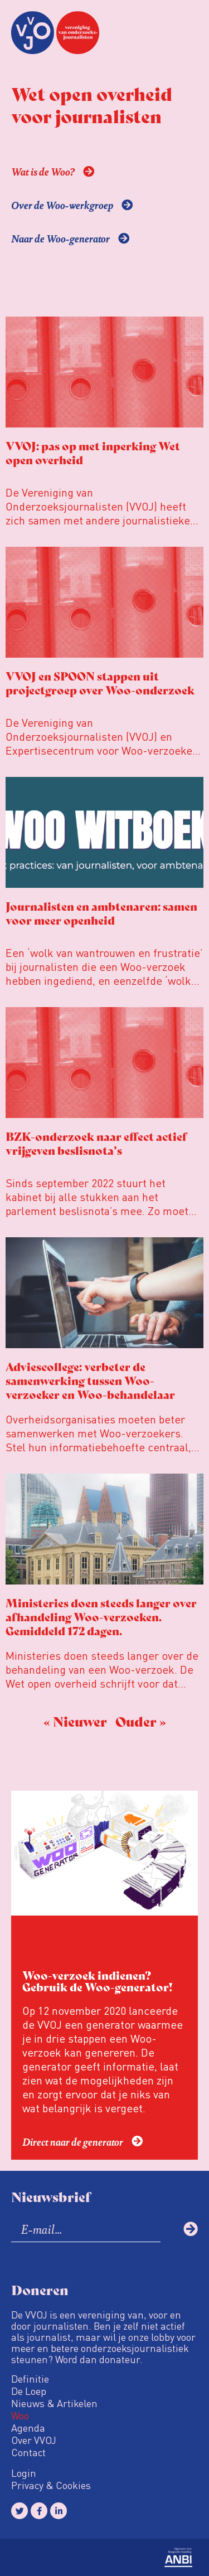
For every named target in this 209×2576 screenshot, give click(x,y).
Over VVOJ (33, 2440)
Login (23, 2473)
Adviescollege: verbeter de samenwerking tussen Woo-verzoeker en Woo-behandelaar (90, 1380)
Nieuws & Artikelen (54, 2403)
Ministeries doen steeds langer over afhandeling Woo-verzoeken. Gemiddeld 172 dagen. (101, 1617)
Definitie (30, 2379)
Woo (20, 2415)
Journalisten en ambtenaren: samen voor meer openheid (101, 913)
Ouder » (140, 1721)
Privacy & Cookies (51, 2485)
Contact (28, 2452)
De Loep (28, 2391)
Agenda (28, 2428)
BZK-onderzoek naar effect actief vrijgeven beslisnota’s (96, 1143)
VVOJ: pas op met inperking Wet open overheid (93, 453)
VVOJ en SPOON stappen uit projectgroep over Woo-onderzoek (100, 683)
